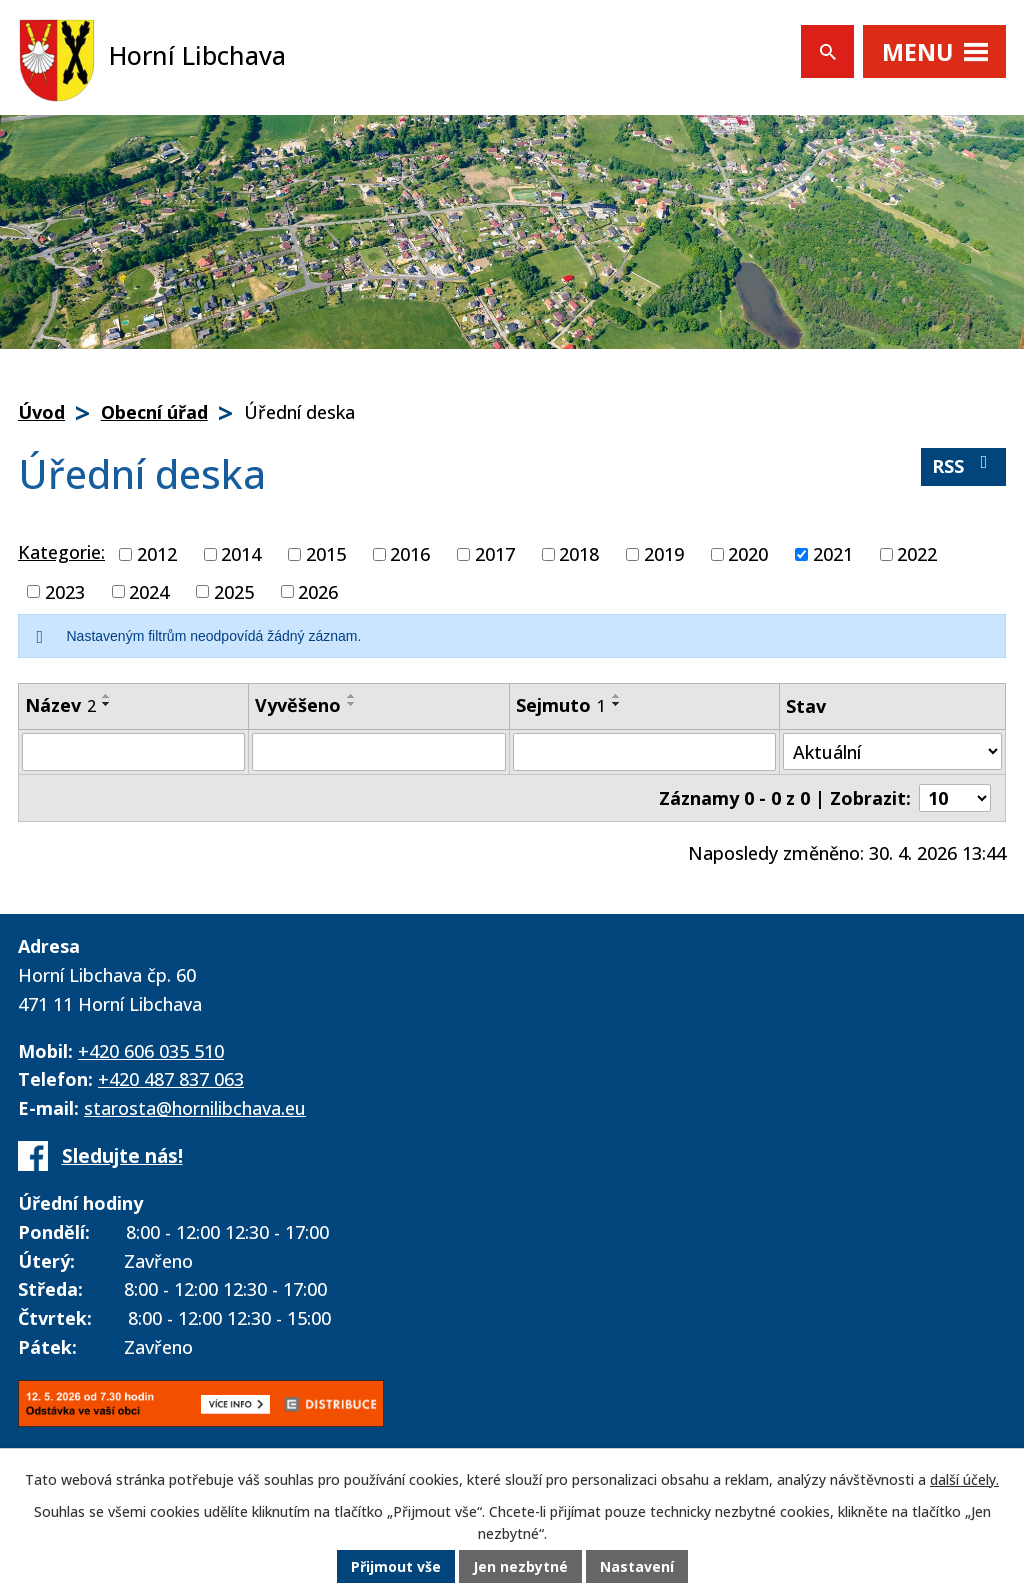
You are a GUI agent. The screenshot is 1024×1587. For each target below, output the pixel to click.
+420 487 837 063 (171, 1079)
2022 (917, 554)
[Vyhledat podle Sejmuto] (644, 752)
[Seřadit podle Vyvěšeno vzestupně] (352, 696)
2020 (748, 554)
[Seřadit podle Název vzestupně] (107, 696)
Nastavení (637, 1566)
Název (60, 705)
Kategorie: (61, 552)
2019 (664, 554)
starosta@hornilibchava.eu (195, 1108)
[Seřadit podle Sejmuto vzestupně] (617, 696)
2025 (234, 591)
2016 (410, 554)
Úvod (41, 412)
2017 (495, 554)
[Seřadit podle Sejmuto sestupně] (617, 704)
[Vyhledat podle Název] (133, 752)
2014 (241, 554)
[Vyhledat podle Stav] (892, 751)
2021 (833, 554)
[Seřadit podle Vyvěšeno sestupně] (352, 704)
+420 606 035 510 (151, 1051)
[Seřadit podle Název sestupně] (107, 704)
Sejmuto (561, 705)
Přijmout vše (396, 1566)
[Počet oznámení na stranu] (955, 798)
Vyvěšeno (298, 705)
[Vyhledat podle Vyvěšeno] (379, 752)
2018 (579, 554)
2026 (318, 591)
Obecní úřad (154, 412)
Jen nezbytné (520, 1566)
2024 (149, 591)
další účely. (964, 1479)
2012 (157, 554)
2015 (326, 554)
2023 (65, 591)
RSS (964, 465)
